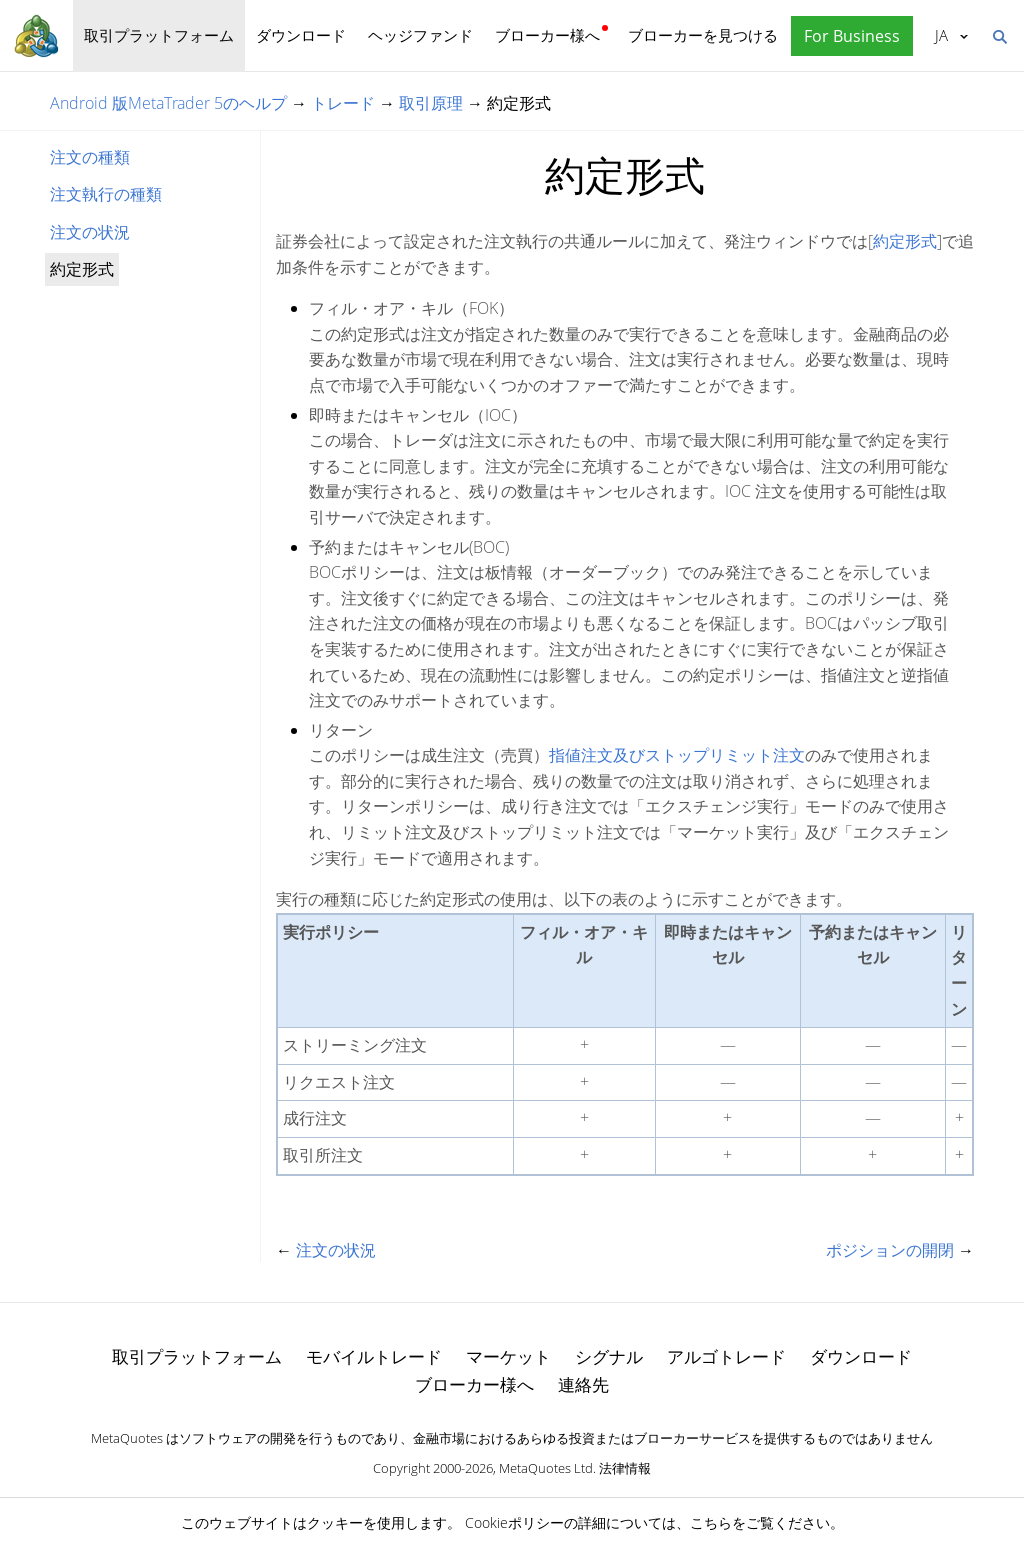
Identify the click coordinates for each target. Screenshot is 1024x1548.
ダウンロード (301, 35)
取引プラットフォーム (159, 35)
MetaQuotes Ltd (546, 1468)
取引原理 (431, 103)
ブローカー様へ (547, 35)
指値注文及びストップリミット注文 (677, 755)
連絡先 (583, 1384)
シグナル (609, 1356)
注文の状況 (90, 232)
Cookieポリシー (514, 1522)
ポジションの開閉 (890, 1250)
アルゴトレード (726, 1356)
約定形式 (905, 241)
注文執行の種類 (106, 194)
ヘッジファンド (420, 35)
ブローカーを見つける (703, 35)
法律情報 (625, 1468)
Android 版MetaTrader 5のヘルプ (168, 103)
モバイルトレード (374, 1356)
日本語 (941, 35)
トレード (343, 103)
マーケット (508, 1356)
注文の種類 (90, 157)
